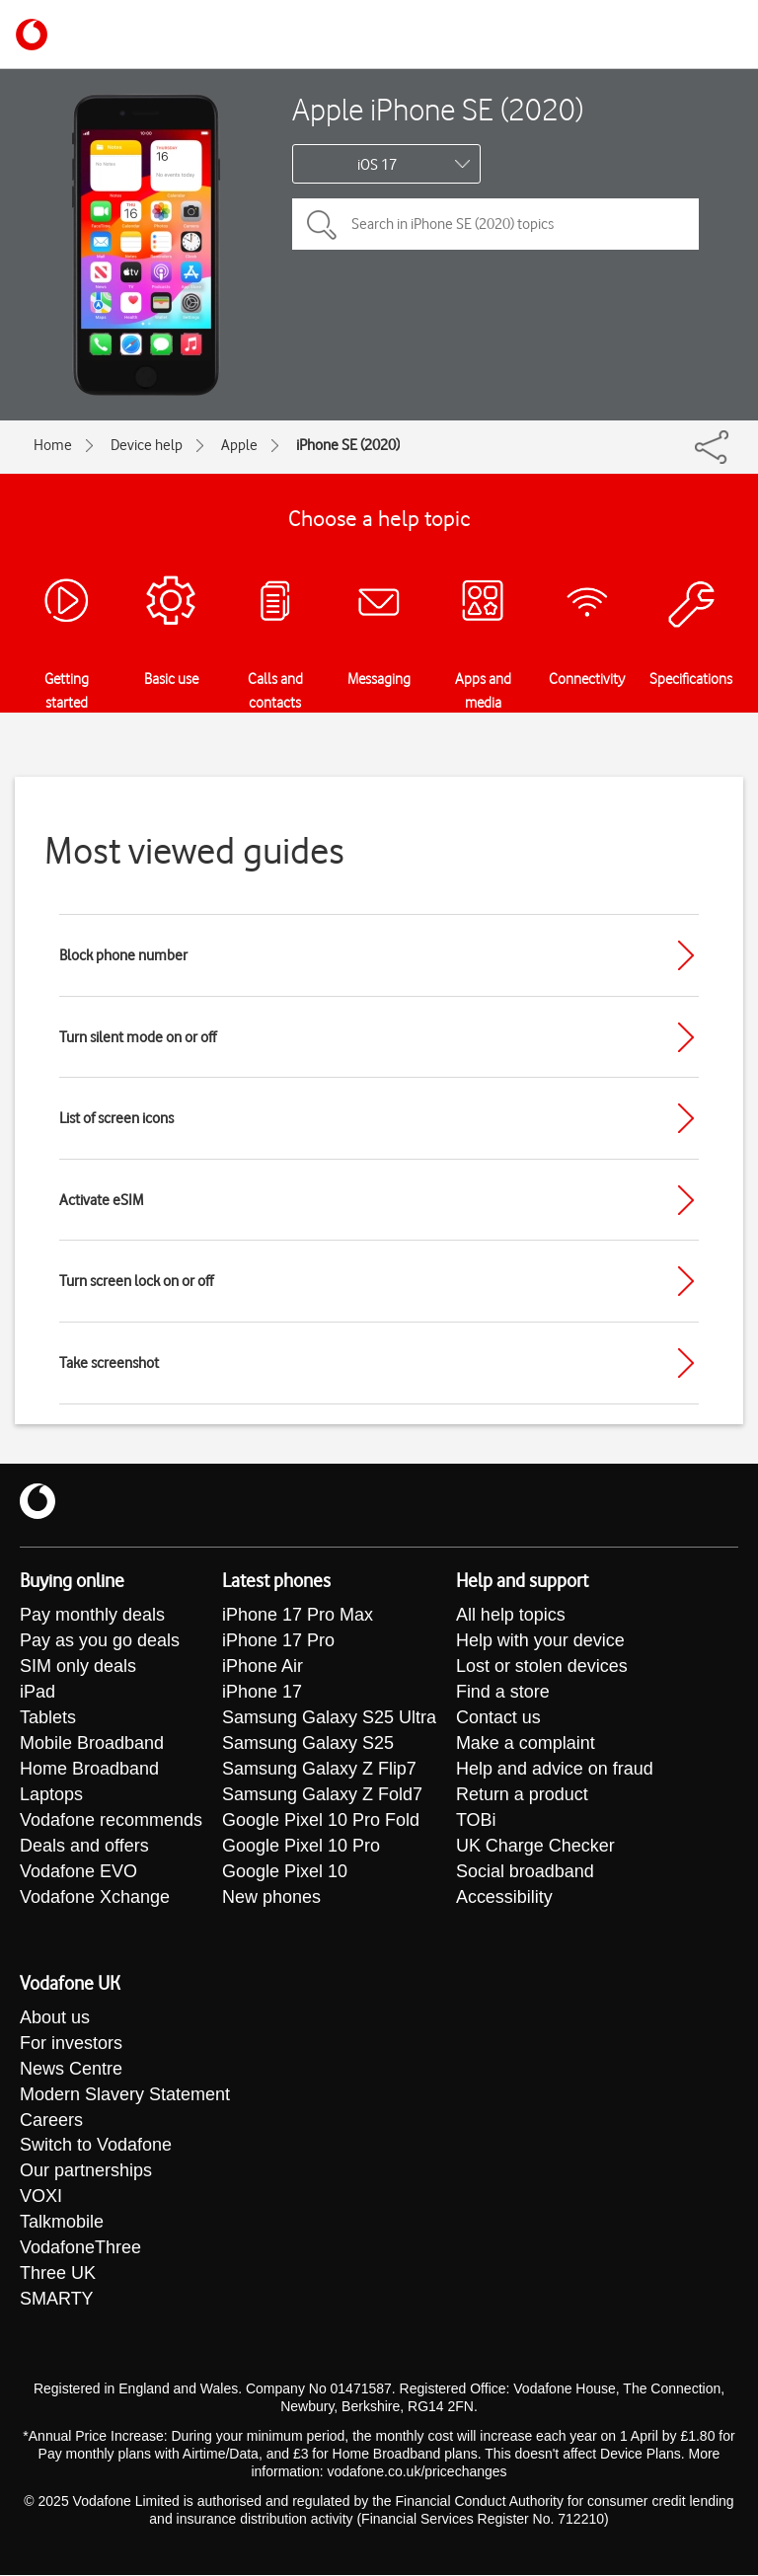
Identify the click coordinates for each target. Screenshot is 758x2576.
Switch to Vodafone (96, 2147)
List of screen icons (116, 1118)
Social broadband (525, 1872)
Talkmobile (62, 2224)
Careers (51, 2121)
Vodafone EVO (78, 1872)
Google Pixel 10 (284, 1872)
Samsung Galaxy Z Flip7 (319, 1770)
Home (53, 445)
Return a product (522, 1795)
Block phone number (123, 955)
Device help (147, 445)
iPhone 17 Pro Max (297, 1616)
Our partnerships (86, 2172)
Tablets (48, 1718)
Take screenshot (109, 1363)
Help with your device (540, 1641)
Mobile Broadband (92, 1744)
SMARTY (57, 2301)
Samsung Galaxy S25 (308, 1744)
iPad (37, 1693)
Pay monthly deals (92, 1616)
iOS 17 (377, 165)
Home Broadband (89, 1770)
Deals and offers (84, 1846)
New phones (271, 1898)
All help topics (511, 1616)
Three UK (58, 2275)
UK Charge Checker (535, 1846)
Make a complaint (525, 1744)
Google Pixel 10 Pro (301, 1846)
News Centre (71, 2070)
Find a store (503, 1693)
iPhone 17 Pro (278, 1641)
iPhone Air (262, 1667)
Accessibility (504, 1898)
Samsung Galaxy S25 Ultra (329, 1718)
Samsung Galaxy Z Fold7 (322, 1795)
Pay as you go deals (100, 1641)
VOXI (41, 2198)
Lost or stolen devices (542, 1667)
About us (55, 2018)
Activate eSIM (101, 1200)
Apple (239, 445)
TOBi (476, 1821)
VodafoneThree (80, 2249)
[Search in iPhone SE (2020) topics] (495, 224)
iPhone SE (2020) (348, 445)
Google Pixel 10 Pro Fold (320, 1821)
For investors (71, 2044)
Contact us (498, 1718)
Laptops (51, 1795)
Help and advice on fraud (554, 1770)
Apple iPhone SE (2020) (437, 109)
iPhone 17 (262, 1693)
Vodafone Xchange (95, 1898)
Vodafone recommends (111, 1821)
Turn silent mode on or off (137, 1037)
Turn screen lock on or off (136, 1281)
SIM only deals (78, 1667)
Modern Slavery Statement (125, 2095)
